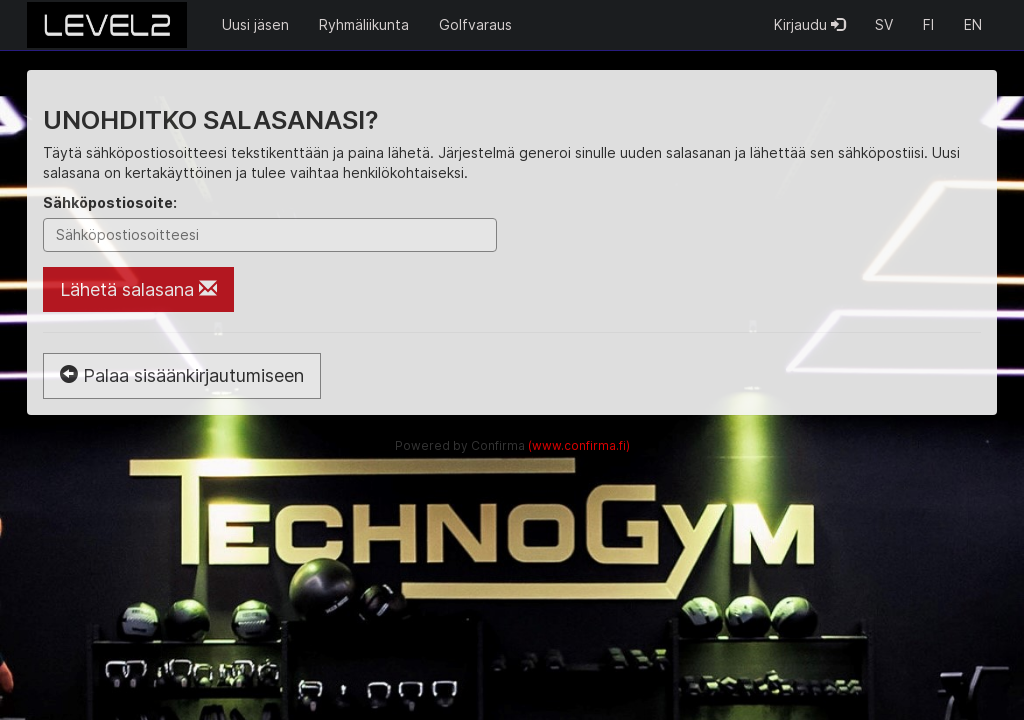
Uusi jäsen (255, 24)
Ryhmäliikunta (364, 24)
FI (928, 24)
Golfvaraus (475, 24)
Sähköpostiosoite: (110, 202)
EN (973, 24)
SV (884, 24)
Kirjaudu (809, 24)
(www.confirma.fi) (579, 445)
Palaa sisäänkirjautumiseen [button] (182, 375)
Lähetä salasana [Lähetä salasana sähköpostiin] (138, 289)
